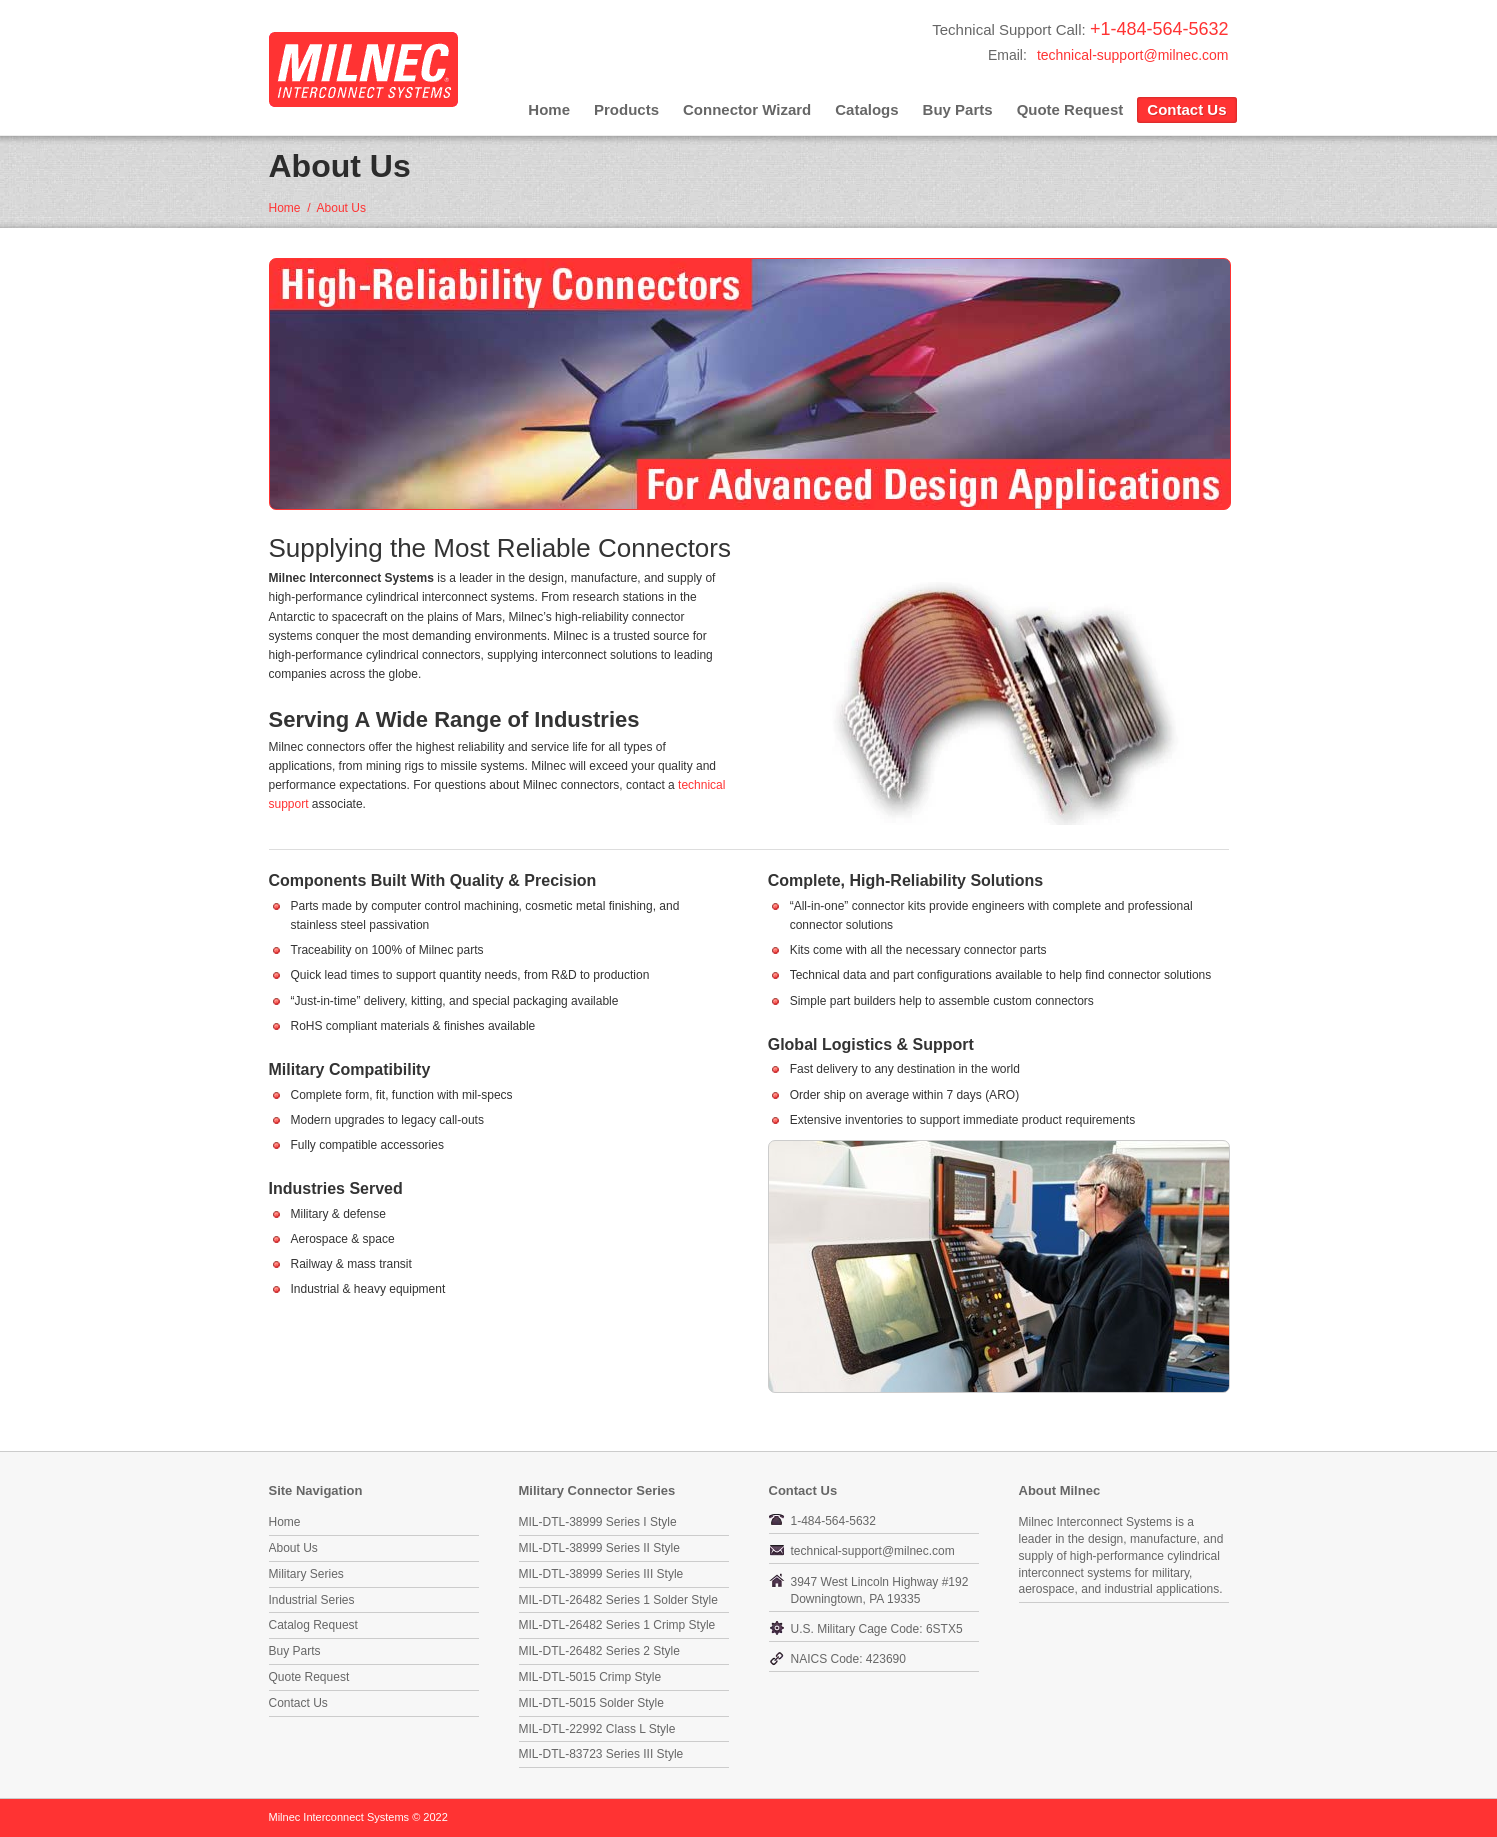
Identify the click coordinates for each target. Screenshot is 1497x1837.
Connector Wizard (747, 109)
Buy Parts (958, 109)
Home (549, 109)
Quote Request (1070, 109)
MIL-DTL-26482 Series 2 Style (599, 1651)
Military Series (306, 1574)
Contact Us (1186, 109)
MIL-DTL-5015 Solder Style (591, 1703)
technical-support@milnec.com (1133, 55)
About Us (293, 1548)
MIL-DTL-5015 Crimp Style (590, 1677)
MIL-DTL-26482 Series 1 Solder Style (618, 1600)
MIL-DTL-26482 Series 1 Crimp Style (617, 1625)
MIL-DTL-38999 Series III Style (601, 1574)
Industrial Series (312, 1600)
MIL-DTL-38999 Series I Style (598, 1522)
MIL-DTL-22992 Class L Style (597, 1729)
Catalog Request (313, 1625)
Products (626, 109)
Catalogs (866, 109)
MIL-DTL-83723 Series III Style (601, 1754)
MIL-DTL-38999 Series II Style (599, 1548)
